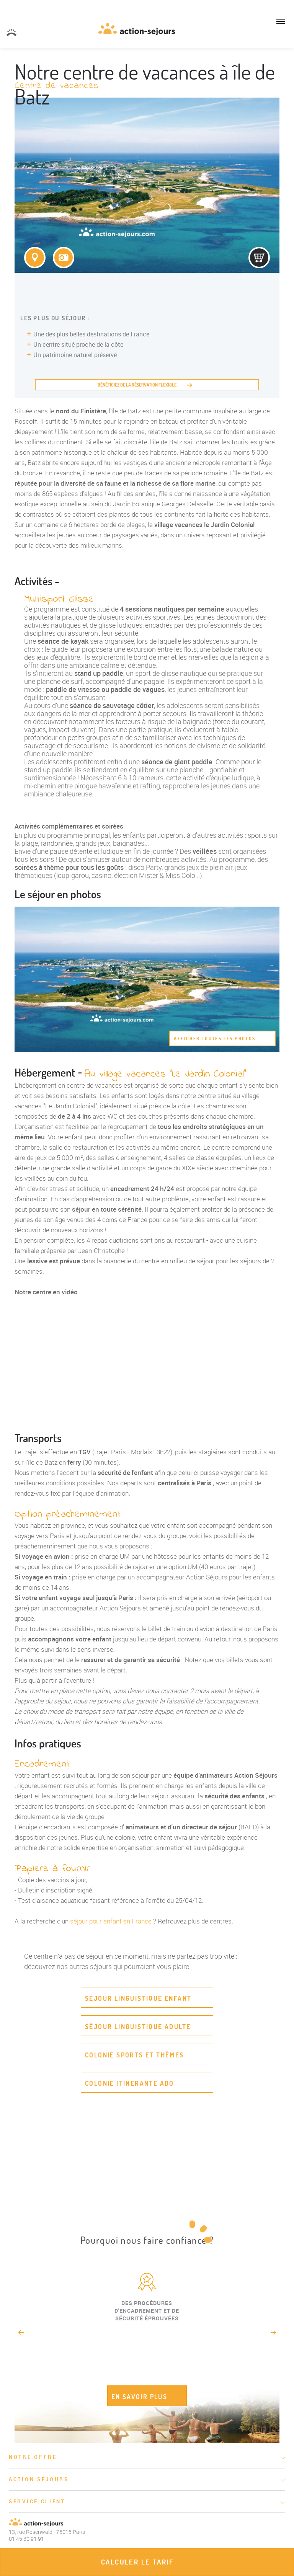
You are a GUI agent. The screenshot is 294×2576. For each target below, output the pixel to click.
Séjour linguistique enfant (138, 1998)
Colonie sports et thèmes (134, 2055)
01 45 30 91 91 (11, 32)
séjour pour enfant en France (111, 1921)
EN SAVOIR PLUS (139, 2397)
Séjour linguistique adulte (138, 2027)
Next (273, 2332)
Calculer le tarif (137, 2562)
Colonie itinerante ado (129, 2083)
